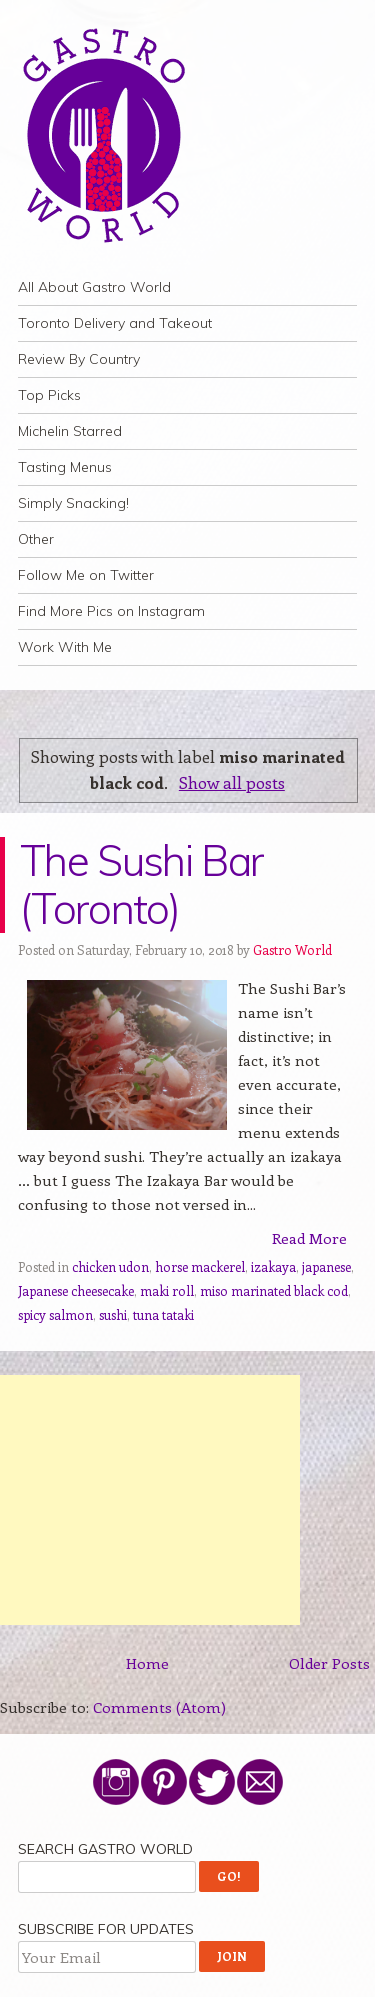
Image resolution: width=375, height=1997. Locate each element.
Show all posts (232, 782)
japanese (326, 1266)
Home (147, 1663)
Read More (309, 1238)
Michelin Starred (70, 431)
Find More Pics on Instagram (111, 611)
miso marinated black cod (274, 1290)
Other (36, 539)
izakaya (273, 1266)
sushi (113, 1314)
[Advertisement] (150, 1500)
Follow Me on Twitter (86, 575)
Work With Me (65, 647)
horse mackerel (200, 1266)
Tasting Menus (65, 467)
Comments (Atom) (159, 1707)
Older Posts (329, 1663)
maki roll (167, 1290)
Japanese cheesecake (76, 1290)
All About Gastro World (94, 287)
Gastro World (292, 949)
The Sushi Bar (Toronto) (141, 884)
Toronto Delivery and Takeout (115, 323)
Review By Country (79, 359)
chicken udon (110, 1266)
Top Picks (49, 395)
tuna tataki (163, 1314)
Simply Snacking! (73, 503)
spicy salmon (55, 1314)
